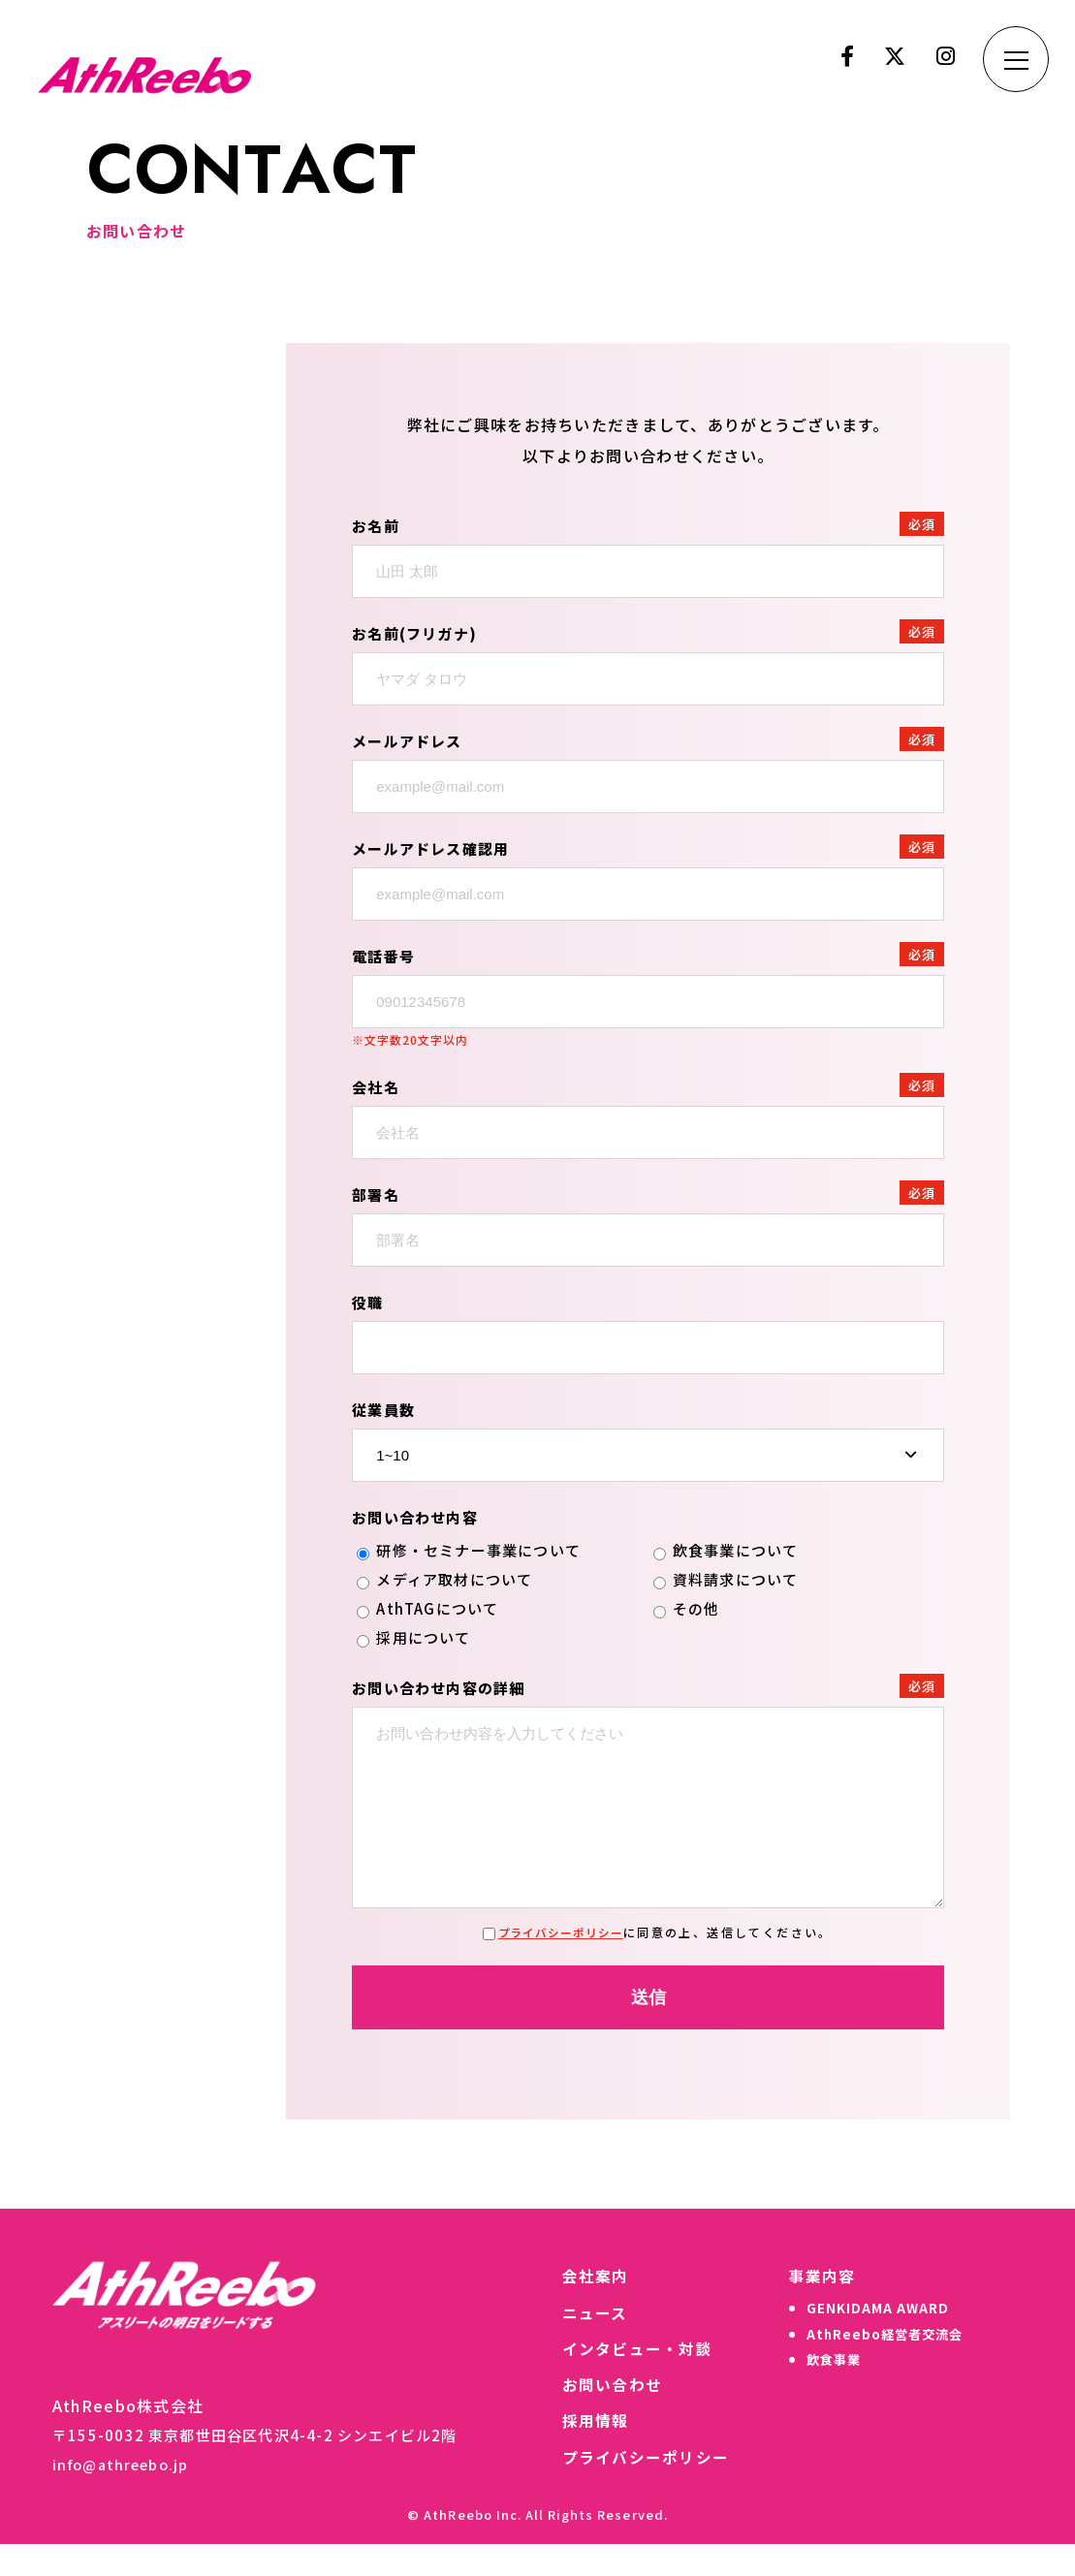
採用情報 (586, 2453)
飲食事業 (828, 2394)
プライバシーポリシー (560, 1961)
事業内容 (814, 2305)
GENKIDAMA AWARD (871, 2340)
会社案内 (586, 2305)
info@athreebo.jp (124, 2494)
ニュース (586, 2342)
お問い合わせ (603, 2416)
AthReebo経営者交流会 (881, 2367)
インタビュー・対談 (629, 2379)
